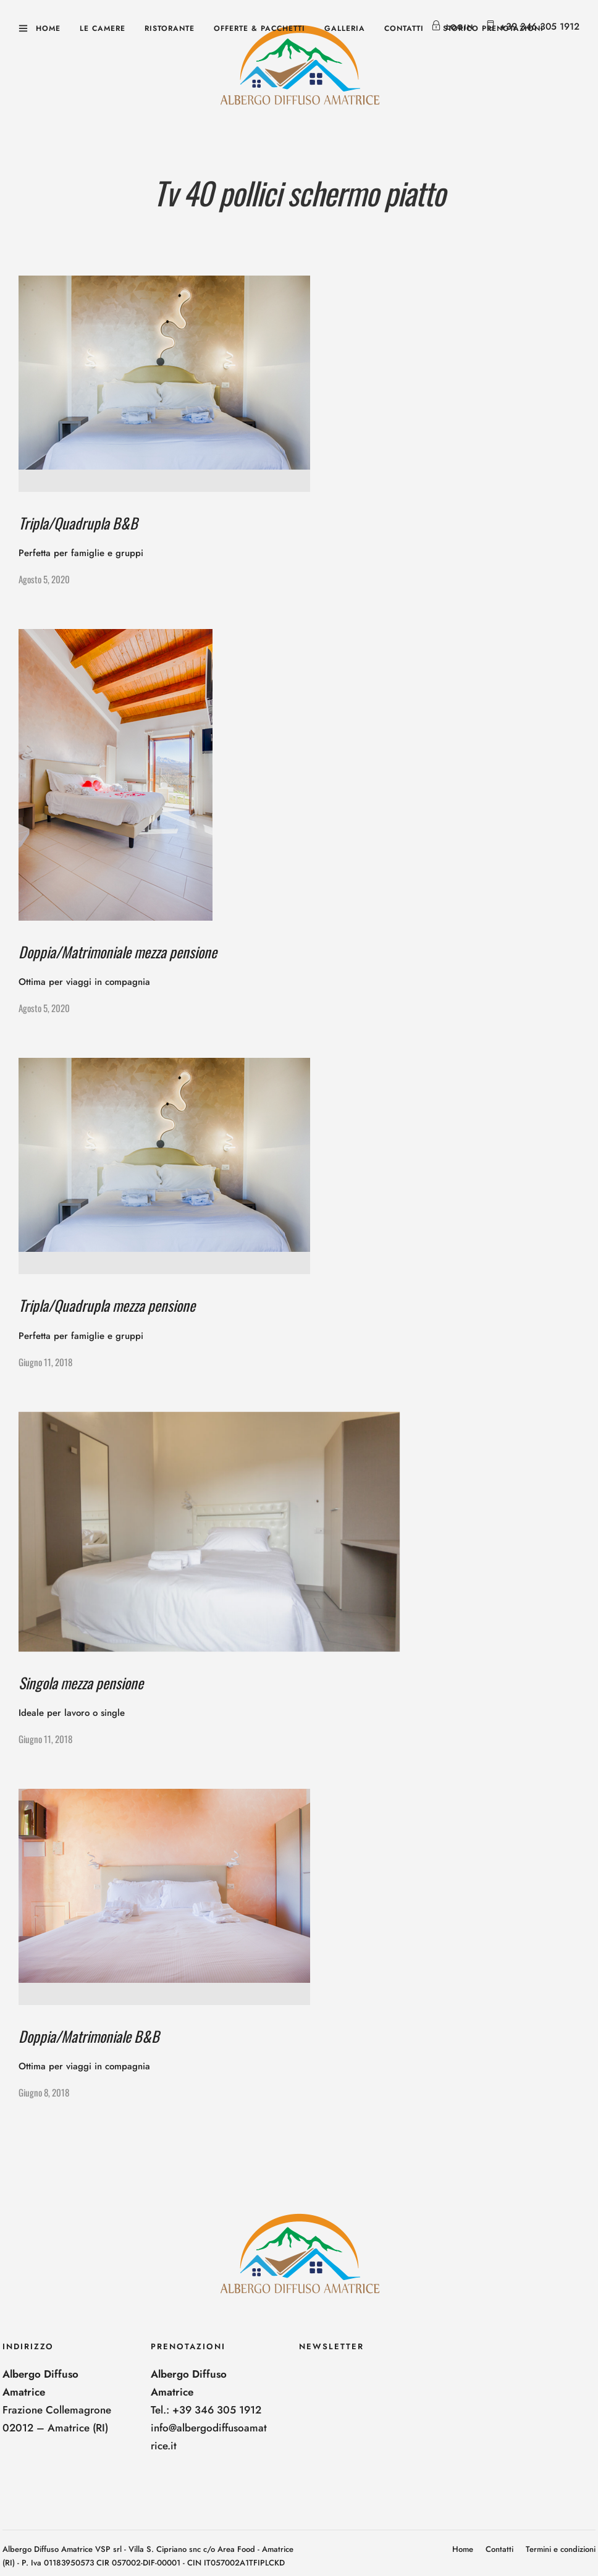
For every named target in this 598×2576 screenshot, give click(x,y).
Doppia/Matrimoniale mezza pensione (118, 951)
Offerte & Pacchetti (259, 28)
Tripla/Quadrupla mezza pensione (107, 1305)
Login (452, 27)
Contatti (404, 28)
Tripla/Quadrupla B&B (78, 523)
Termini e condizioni (561, 2549)
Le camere (102, 28)
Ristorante (170, 28)
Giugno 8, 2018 (44, 2092)
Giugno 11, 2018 (45, 1362)
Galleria (344, 28)
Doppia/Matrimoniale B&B (89, 2036)
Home (48, 28)
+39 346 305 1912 (539, 26)
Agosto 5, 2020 (44, 579)
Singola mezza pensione (81, 1682)
